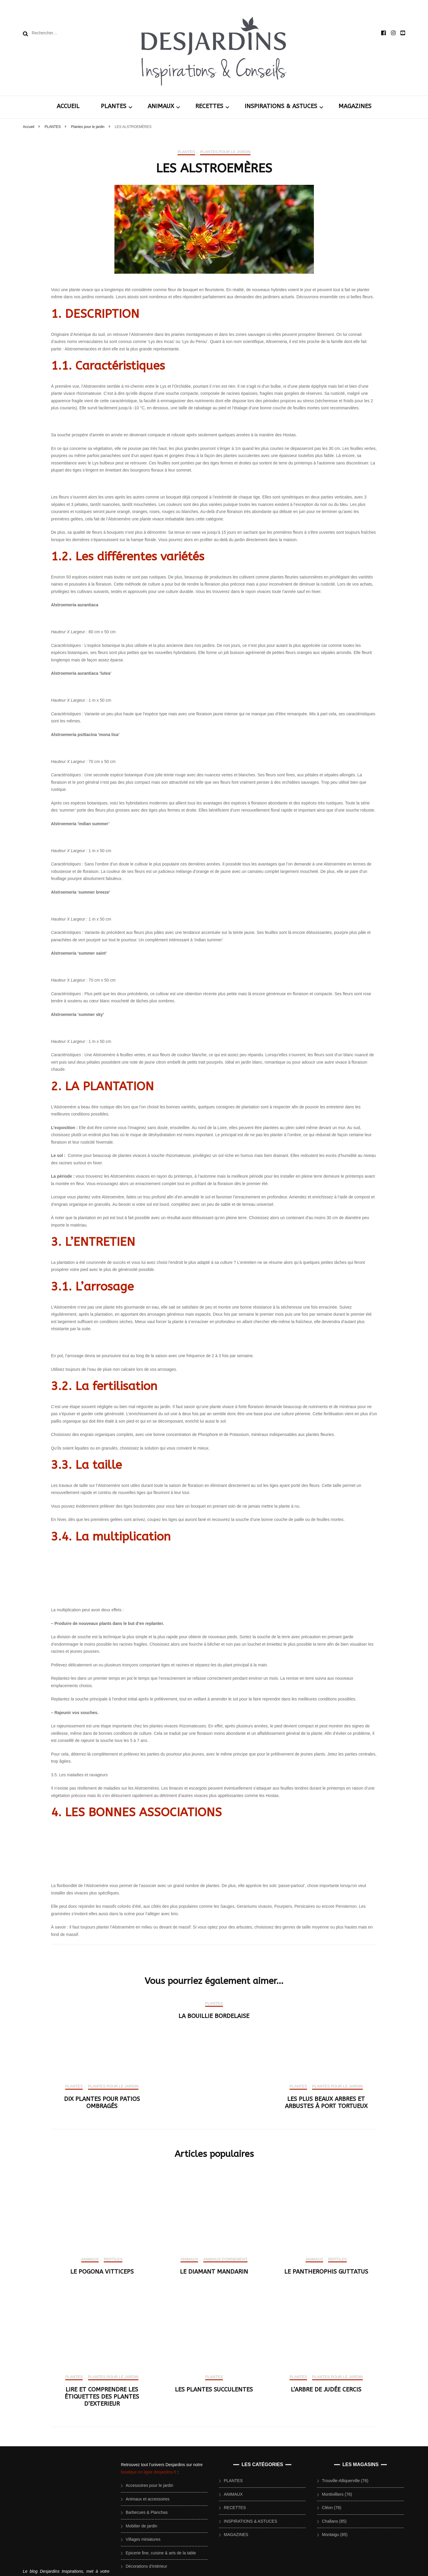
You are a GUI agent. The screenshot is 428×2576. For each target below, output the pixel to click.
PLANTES (113, 106)
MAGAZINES (354, 106)
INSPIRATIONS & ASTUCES (281, 106)
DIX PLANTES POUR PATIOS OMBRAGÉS (102, 2418)
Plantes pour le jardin (225, 152)
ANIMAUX (161, 106)
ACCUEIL (68, 106)
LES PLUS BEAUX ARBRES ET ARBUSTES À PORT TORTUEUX (326, 2418)
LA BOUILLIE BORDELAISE (213, 2331)
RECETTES (209, 106)
